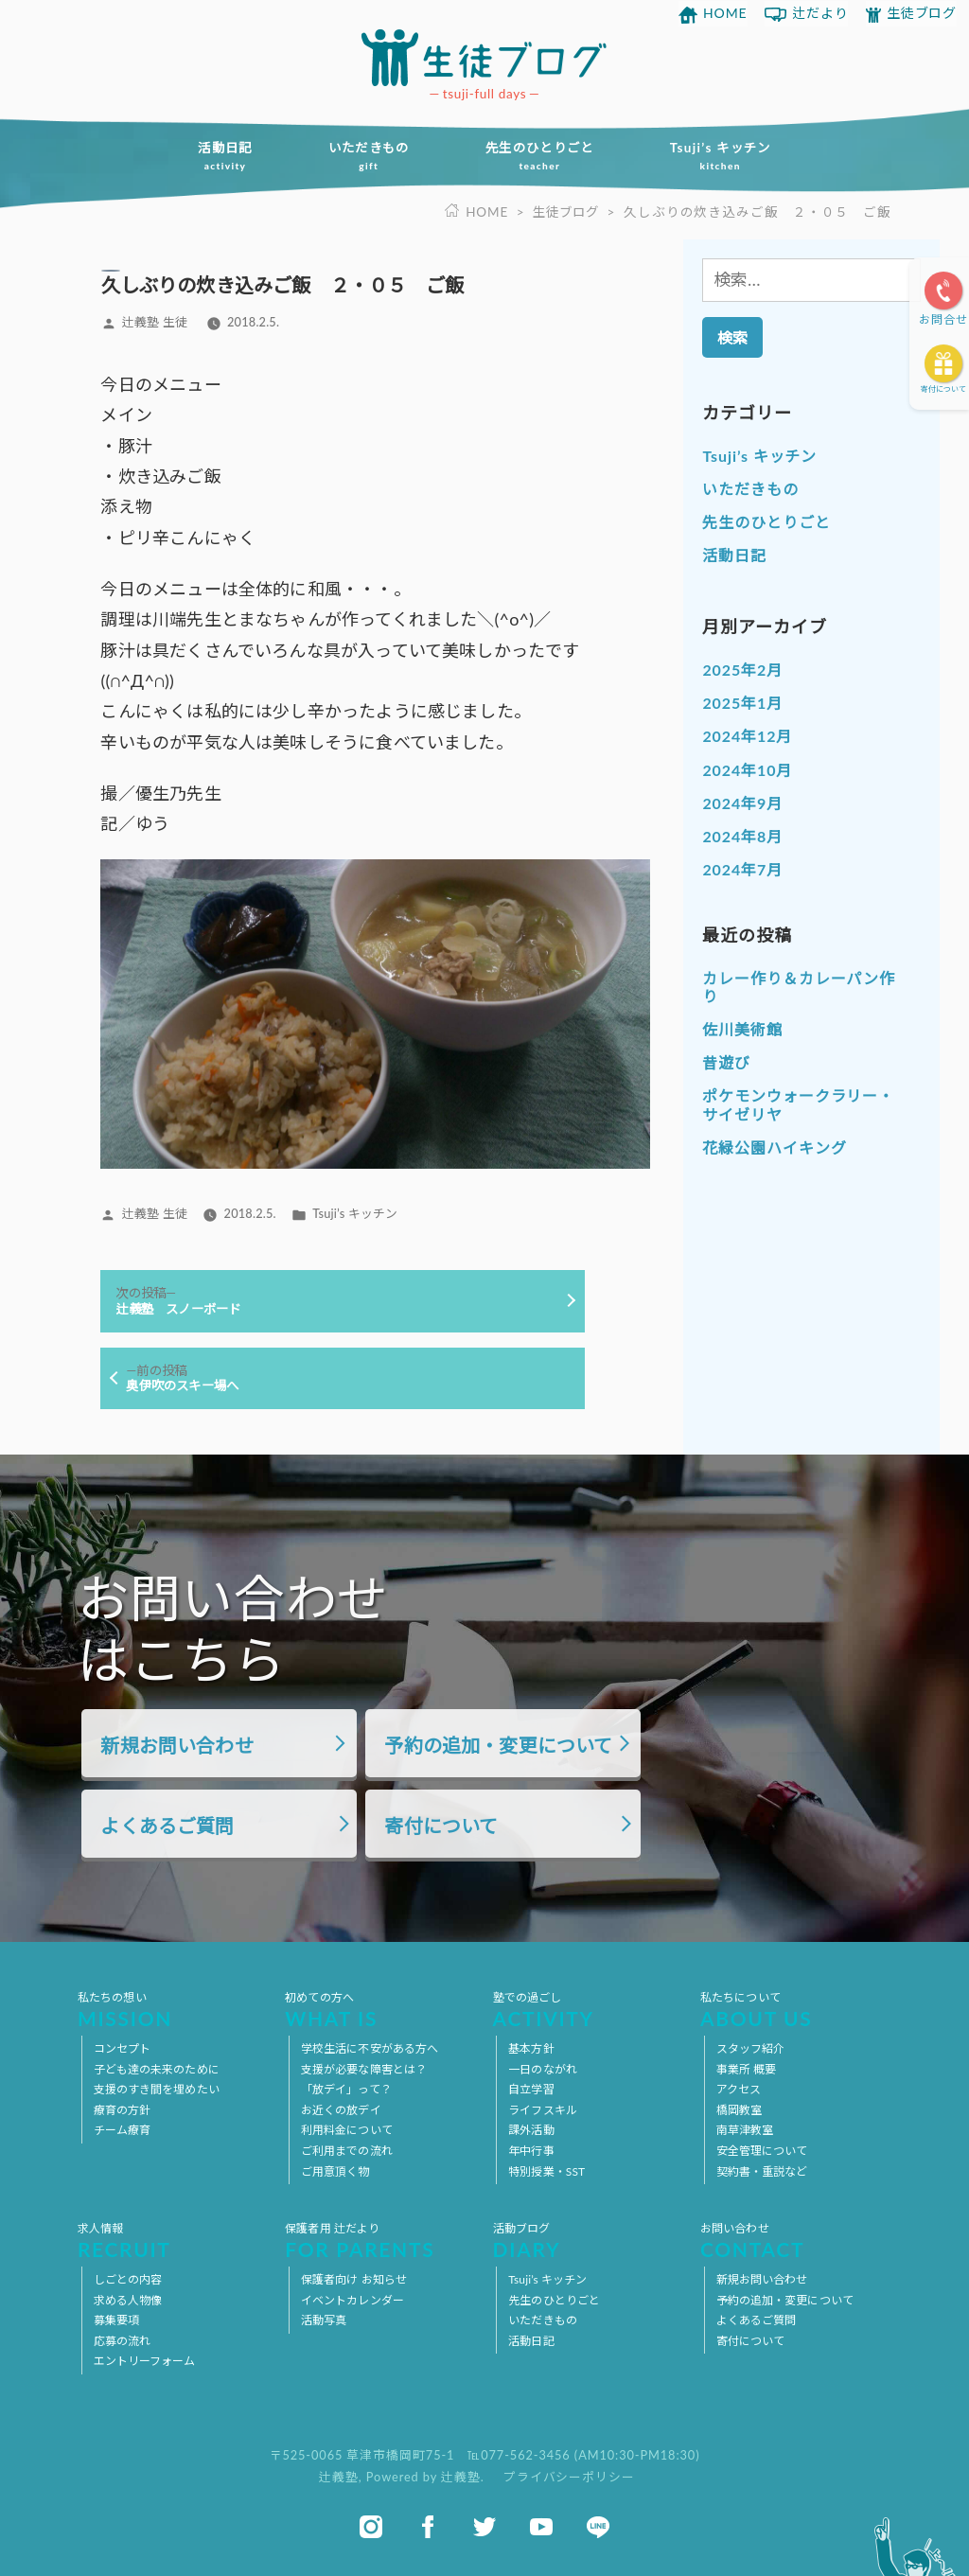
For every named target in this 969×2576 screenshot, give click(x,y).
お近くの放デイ (341, 2110)
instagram (371, 2526)
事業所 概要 (746, 2069)
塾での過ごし (588, 2009)
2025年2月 (742, 670)
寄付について (943, 389)
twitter (484, 2526)
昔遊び (726, 1062)
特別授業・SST (546, 2171)
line (598, 2526)
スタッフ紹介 (750, 2048)
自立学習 (531, 2089)
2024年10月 (747, 770)
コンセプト (122, 2048)
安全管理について (762, 2151)
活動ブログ (588, 2240)
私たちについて (795, 2009)
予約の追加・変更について (498, 1745)
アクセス (738, 2089)
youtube (541, 2526)
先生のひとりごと (542, 156)
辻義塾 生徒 (154, 321)
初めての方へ (380, 2009)
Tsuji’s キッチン (729, 156)
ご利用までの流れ (347, 2151)
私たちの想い (173, 2009)
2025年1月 (742, 703)
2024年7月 (742, 869)
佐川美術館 (742, 1029)
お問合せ (943, 319)
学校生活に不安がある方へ (369, 2048)
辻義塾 (339, 2477)
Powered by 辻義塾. (427, 2477)
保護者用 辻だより (380, 2240)
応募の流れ (122, 2341)
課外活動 (531, 2130)
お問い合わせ (795, 2240)
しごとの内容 (128, 2279)
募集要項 (116, 2320)
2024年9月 (742, 803)
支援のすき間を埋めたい (157, 2089)
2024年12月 (747, 736)
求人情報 (173, 2240)
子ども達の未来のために (157, 2069)
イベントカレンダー (352, 2300)
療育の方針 (122, 2110)
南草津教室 (745, 2130)
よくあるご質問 (167, 1825)
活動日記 (216, 156)
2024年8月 (742, 836)
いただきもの (365, 156)
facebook (427, 2526)
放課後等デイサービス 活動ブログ (484, 57)
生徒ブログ (922, 13)
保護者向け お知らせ (354, 2279)
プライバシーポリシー (569, 2477)
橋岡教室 (739, 2110)
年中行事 (531, 2151)
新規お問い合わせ (176, 1745)
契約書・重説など (762, 2171)
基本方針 (531, 2048)
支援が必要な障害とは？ (364, 2069)
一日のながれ (542, 2069)
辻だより (820, 13)
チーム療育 (122, 2130)
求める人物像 (128, 2300)
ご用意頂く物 (335, 2171)
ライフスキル (542, 2110)
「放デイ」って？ (346, 2089)
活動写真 (323, 2320)
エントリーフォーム (145, 2361)
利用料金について (347, 2130)
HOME (725, 13)
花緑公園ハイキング (774, 1147)
